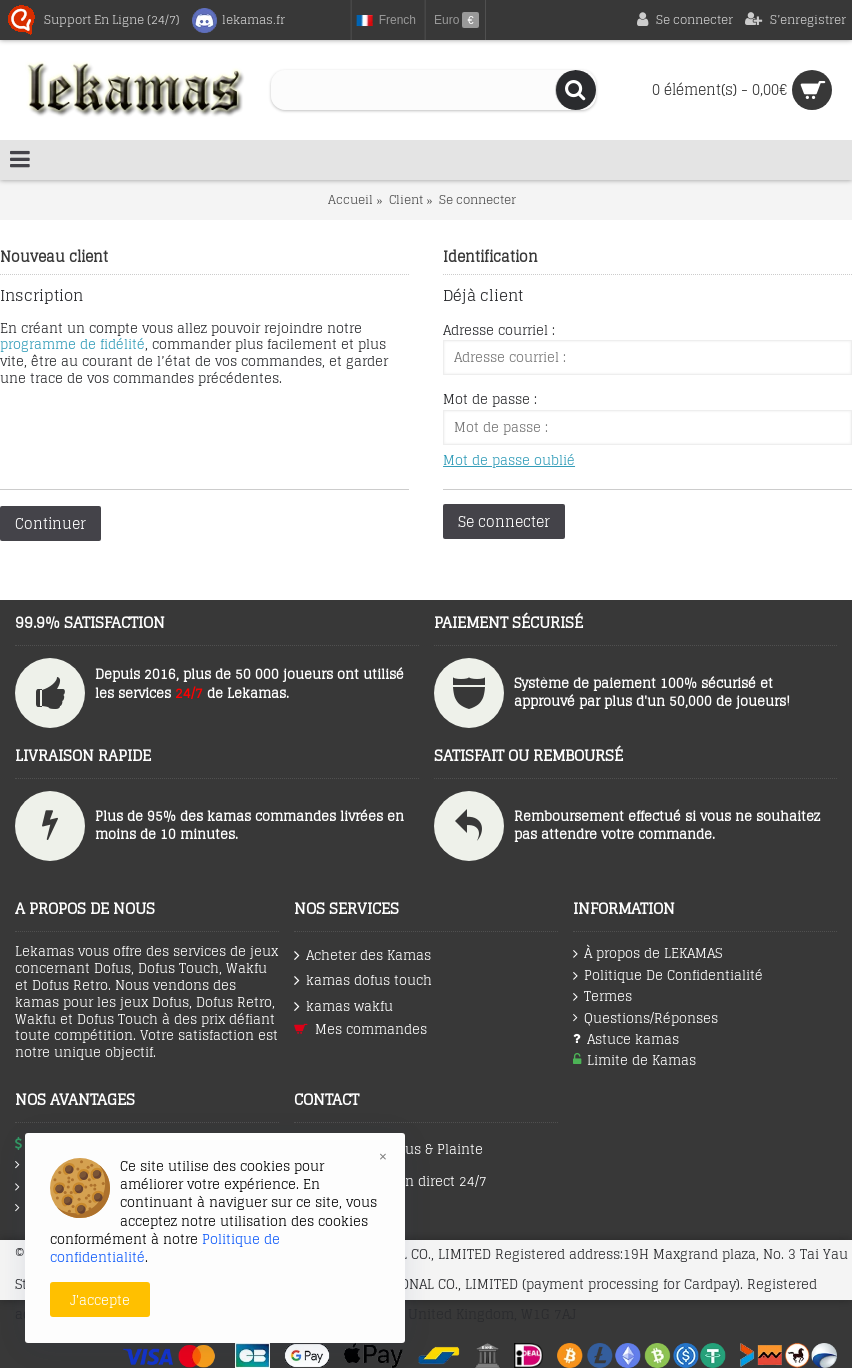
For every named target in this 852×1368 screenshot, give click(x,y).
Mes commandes (360, 1029)
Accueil (350, 199)
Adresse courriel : (499, 330)
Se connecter (477, 199)
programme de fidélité (72, 344)
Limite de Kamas (634, 1060)
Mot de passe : (490, 399)
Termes (602, 997)
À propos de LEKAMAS (647, 954)
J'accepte (100, 1300)
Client (406, 199)
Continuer (50, 523)
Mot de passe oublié (509, 460)
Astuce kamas (626, 1039)
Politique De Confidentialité (668, 976)
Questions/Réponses (645, 1018)
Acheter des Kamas (362, 955)
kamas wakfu (343, 1006)
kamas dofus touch (363, 980)
